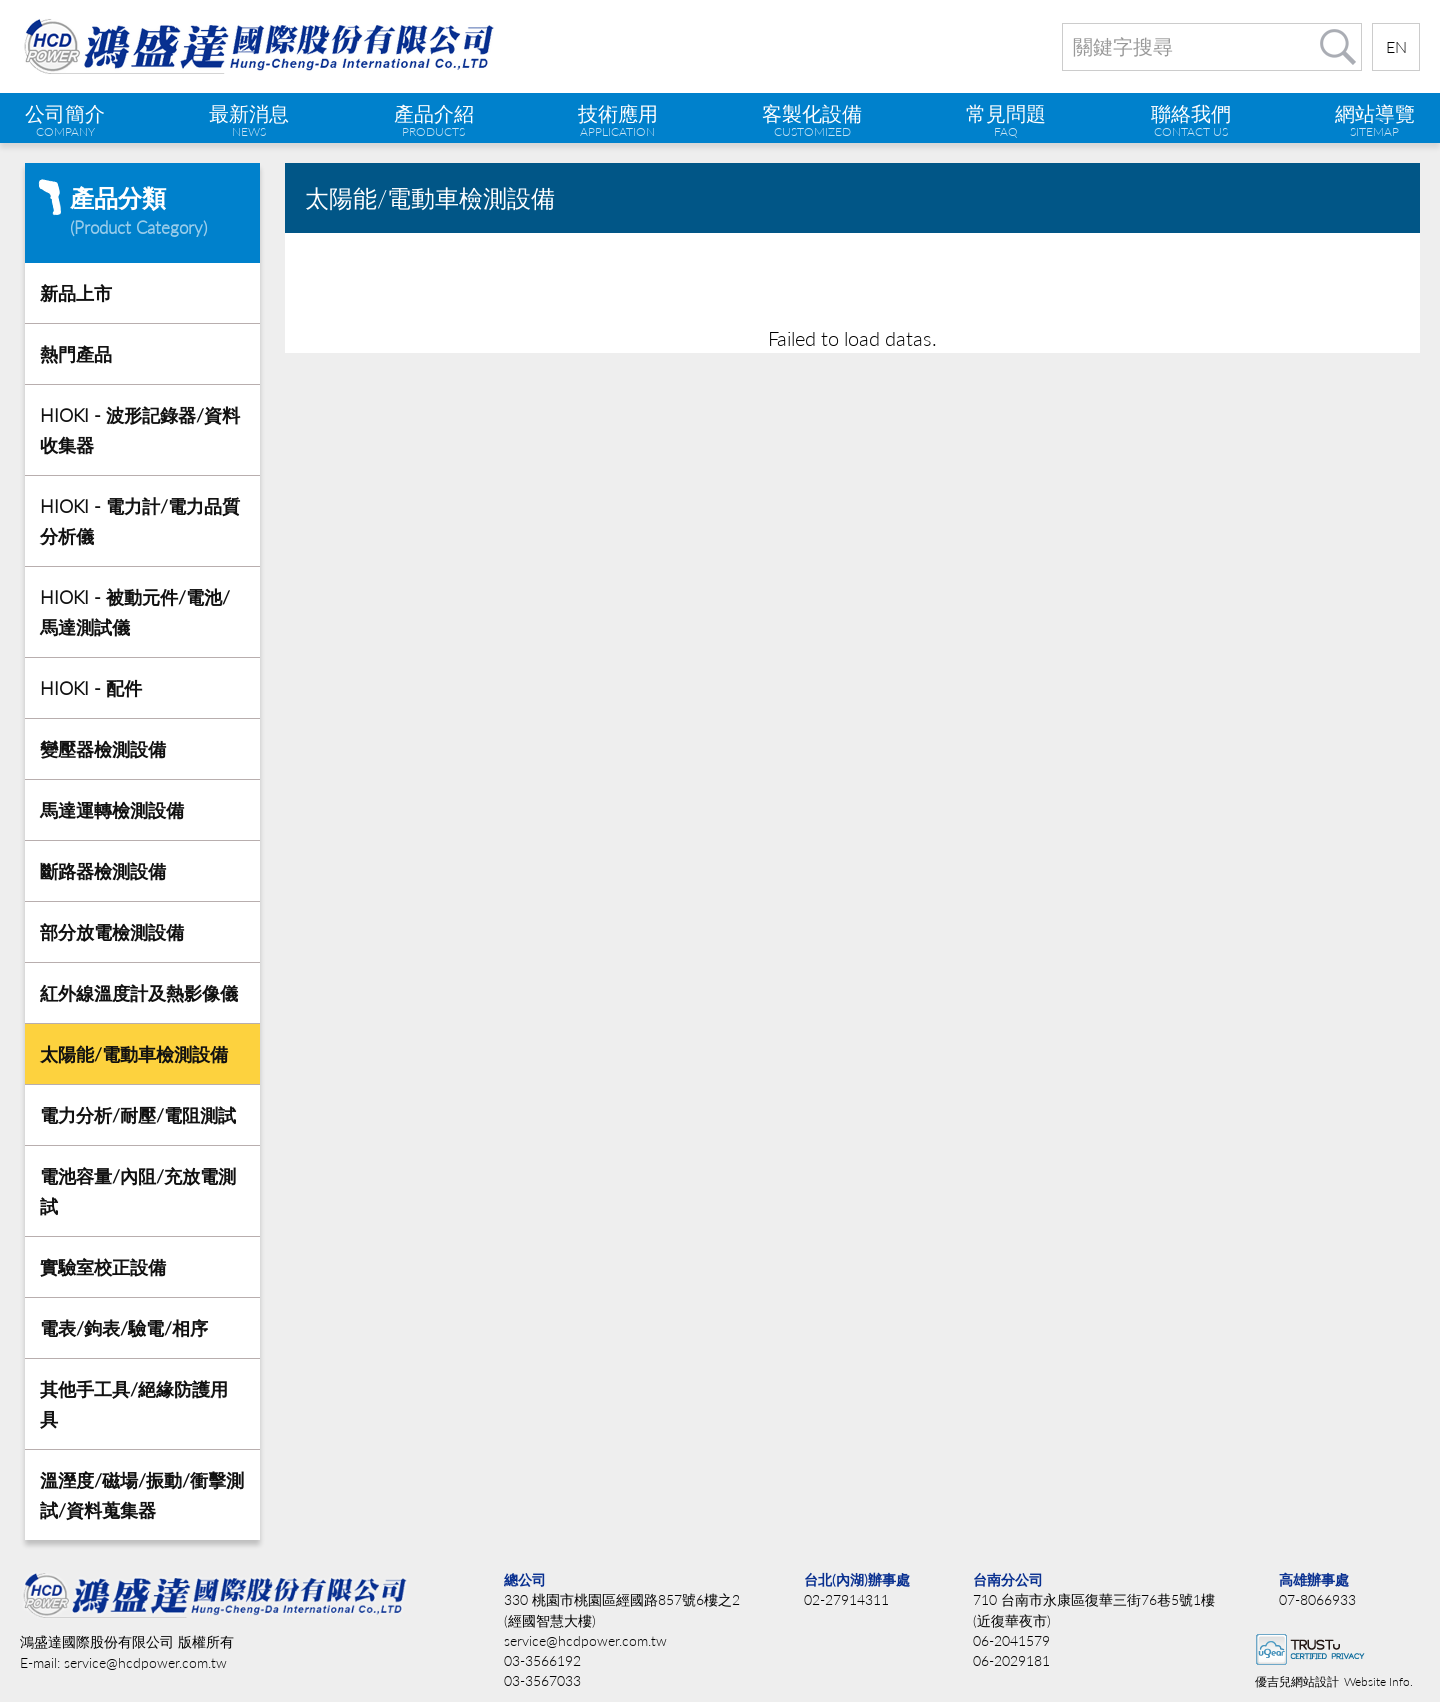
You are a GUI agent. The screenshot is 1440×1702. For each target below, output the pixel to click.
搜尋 (1338, 47)
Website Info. (1378, 1681)
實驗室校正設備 (103, 1267)
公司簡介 (65, 120)
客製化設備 (812, 120)
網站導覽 (1375, 120)
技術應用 (618, 120)
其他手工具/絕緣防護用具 (134, 1404)
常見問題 (1006, 120)
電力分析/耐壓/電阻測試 (138, 1115)
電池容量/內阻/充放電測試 (138, 1191)
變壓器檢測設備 (103, 749)
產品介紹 (434, 120)
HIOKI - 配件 (91, 688)
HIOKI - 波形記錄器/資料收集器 (140, 430)
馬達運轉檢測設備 (112, 810)
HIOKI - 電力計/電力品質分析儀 (140, 521)
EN (1396, 46)
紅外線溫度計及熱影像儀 (139, 993)
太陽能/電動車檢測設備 (134, 1054)
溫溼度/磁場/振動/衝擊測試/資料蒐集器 (142, 1495)
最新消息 (249, 120)
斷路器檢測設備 (103, 871)
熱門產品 (76, 354)
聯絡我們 (1191, 120)
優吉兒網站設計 (1297, 1681)
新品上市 (76, 293)
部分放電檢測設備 (112, 932)
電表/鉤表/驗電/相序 (124, 1328)
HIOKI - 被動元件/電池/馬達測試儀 (135, 612)
